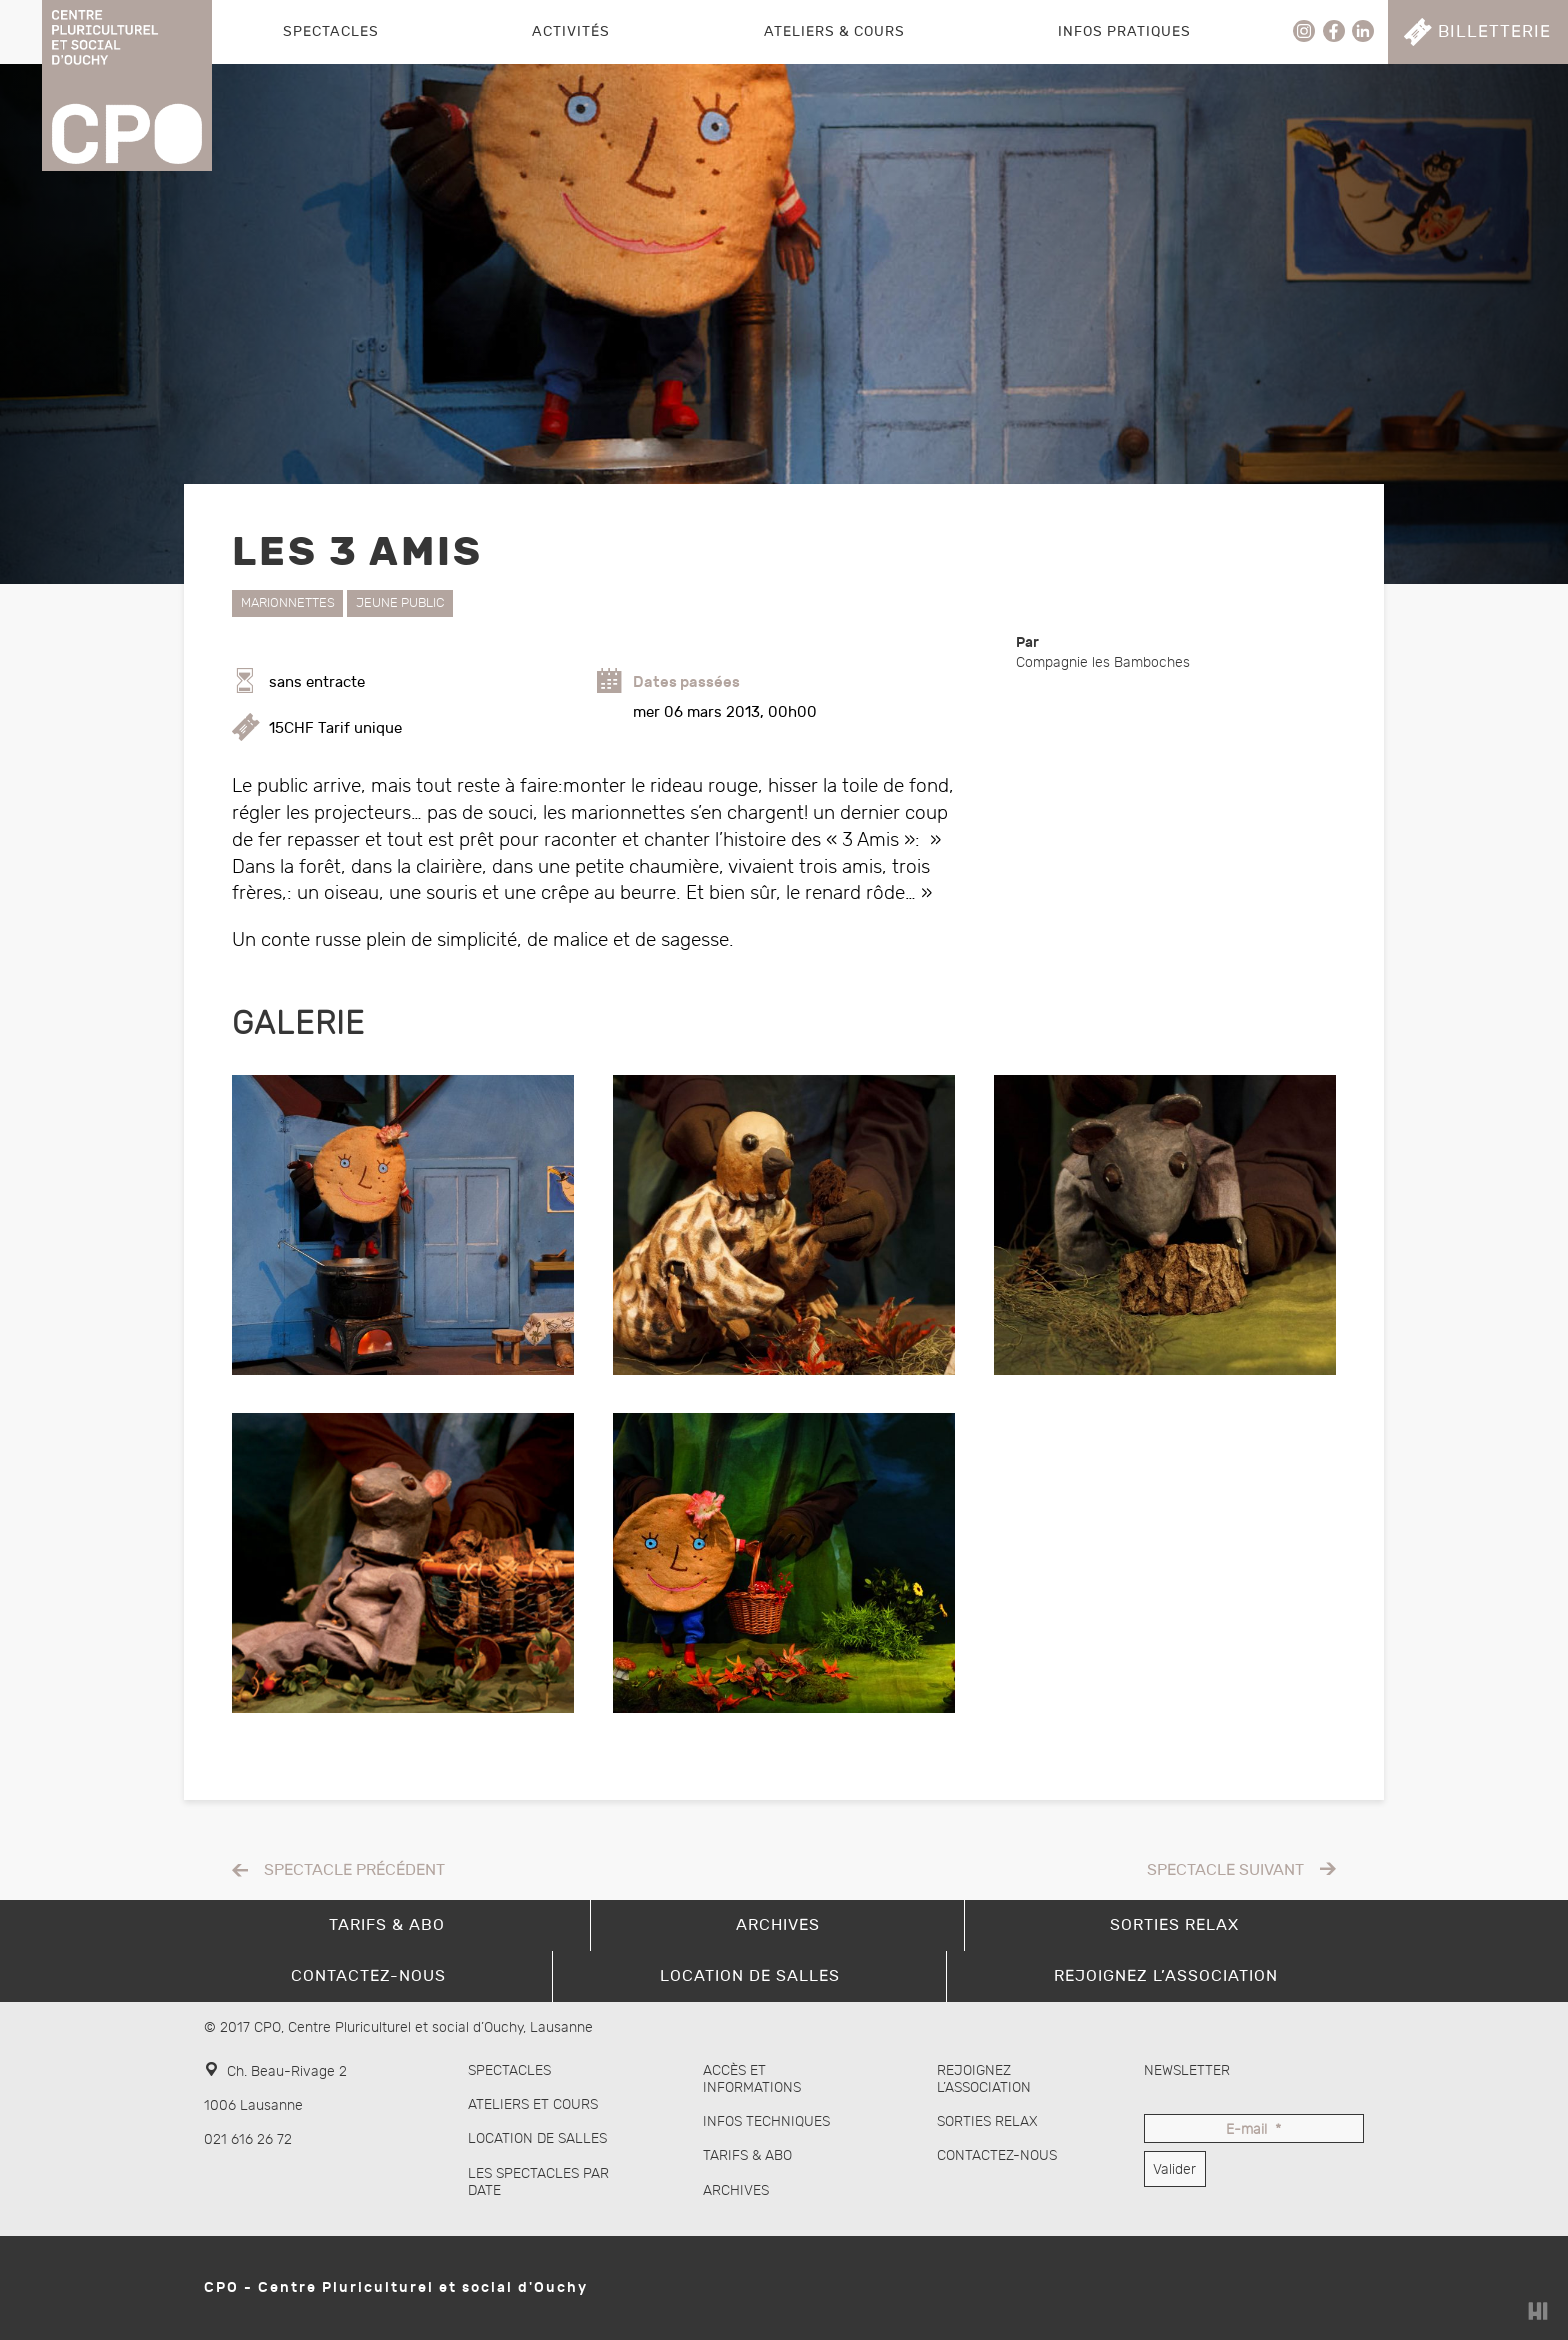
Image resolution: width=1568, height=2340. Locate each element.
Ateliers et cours (533, 2104)
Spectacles (331, 31)
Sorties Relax (987, 2121)
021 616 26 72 (248, 2139)
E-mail (1253, 2130)
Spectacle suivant (1225, 1870)
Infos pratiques (1124, 31)
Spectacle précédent (354, 1870)
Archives (736, 2190)
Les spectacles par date (538, 2182)
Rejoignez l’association (984, 2079)
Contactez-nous (997, 2155)
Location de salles (537, 2138)
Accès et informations (752, 2079)
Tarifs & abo (747, 2155)
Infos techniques (766, 2121)
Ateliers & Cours (834, 31)
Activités (571, 31)
